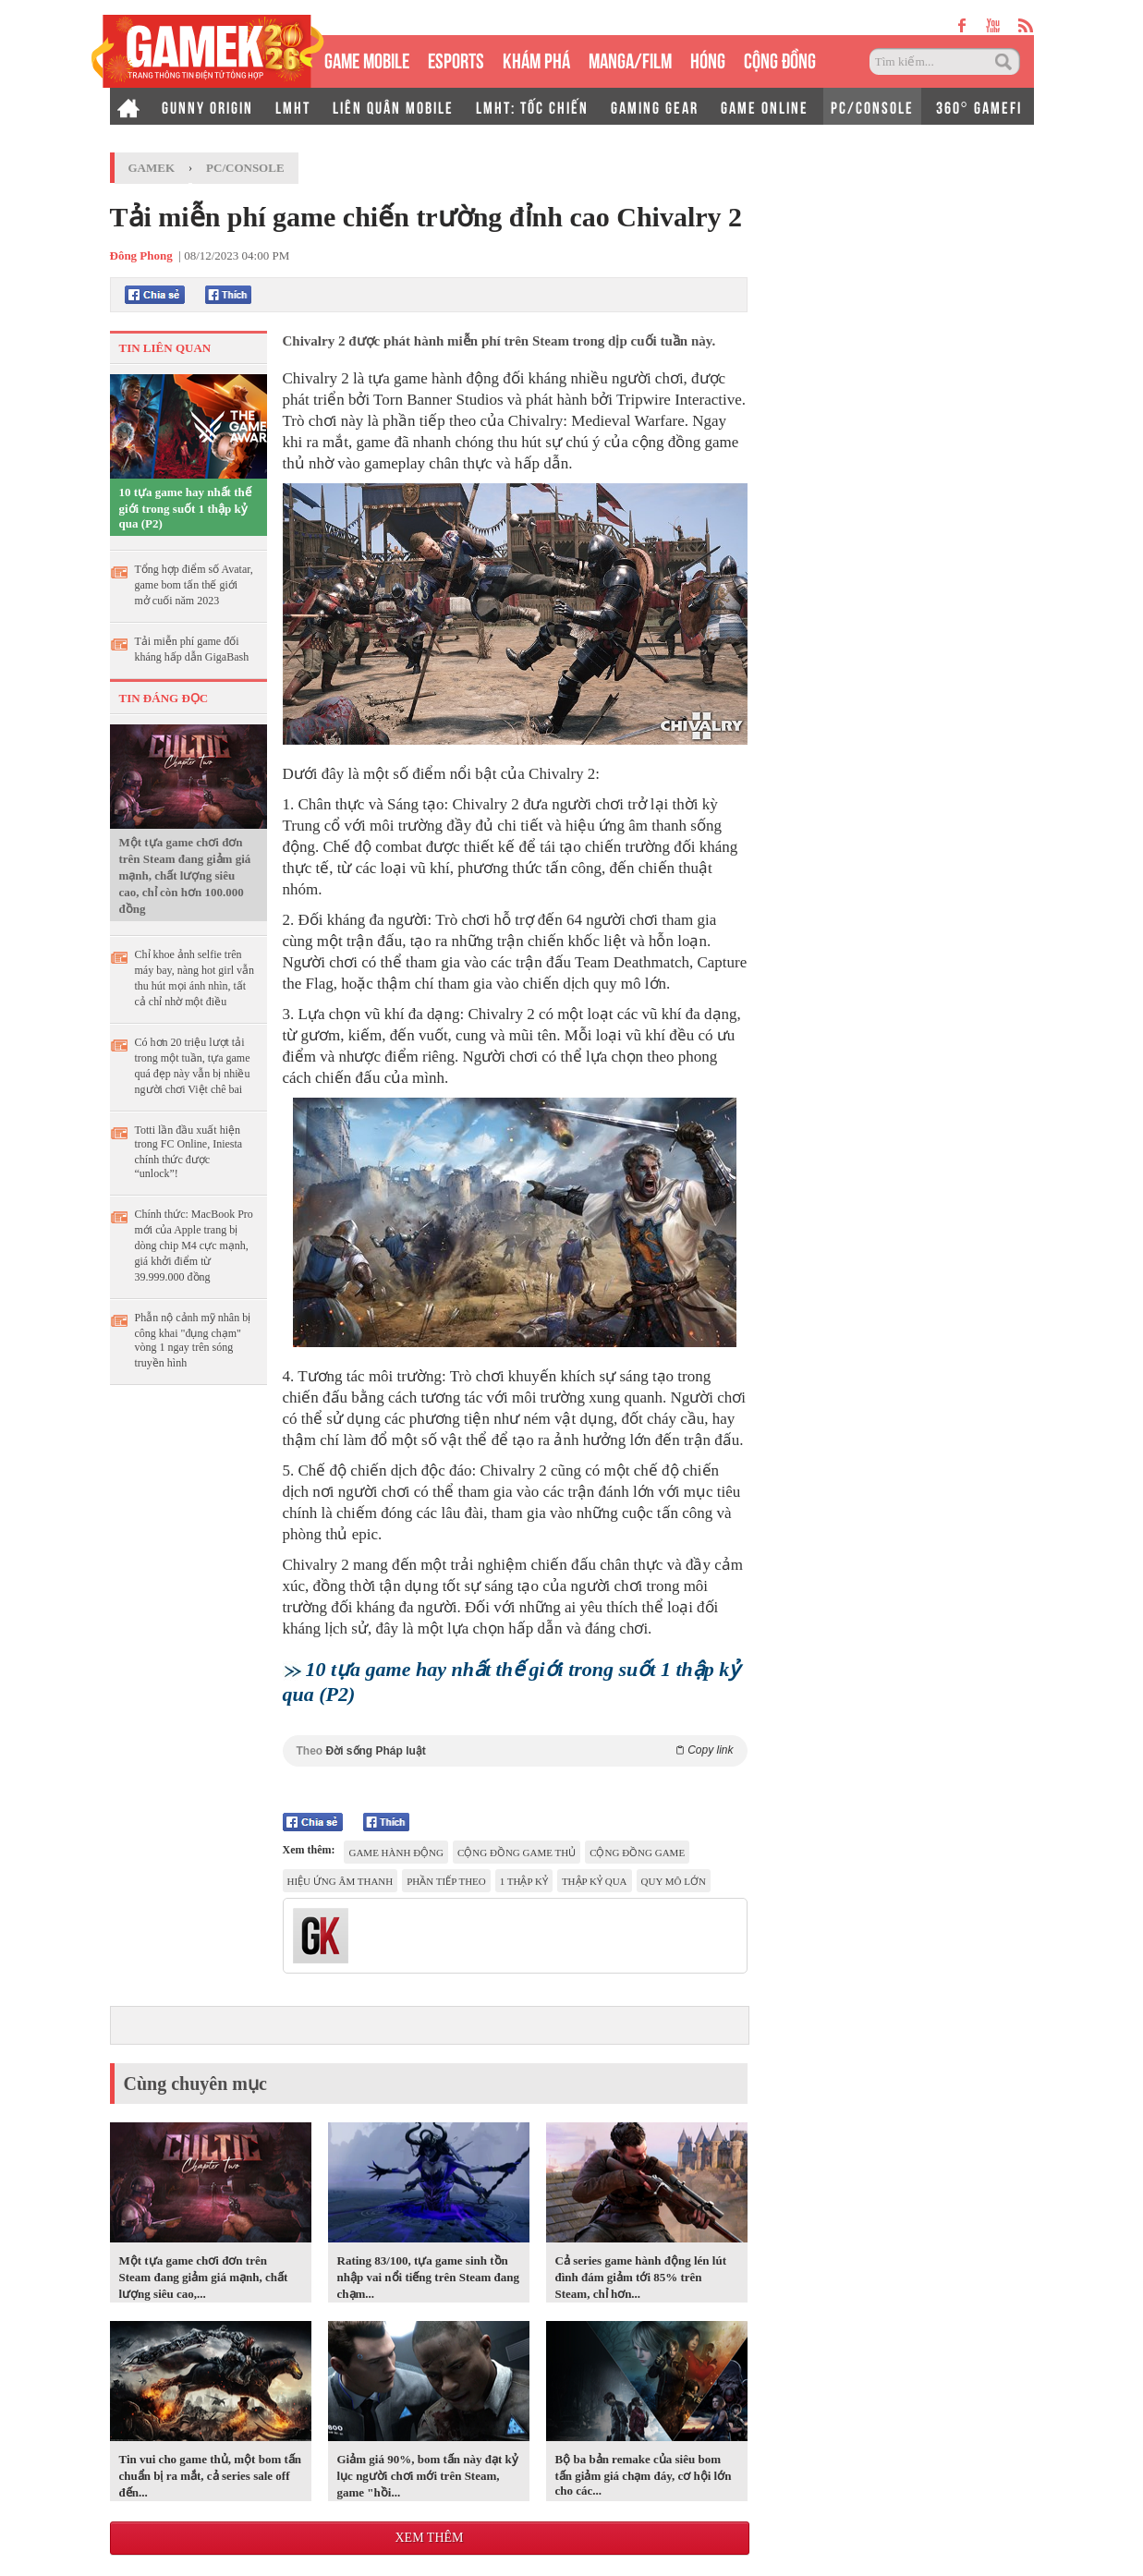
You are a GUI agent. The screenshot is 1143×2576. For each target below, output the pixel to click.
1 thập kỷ (524, 1881)
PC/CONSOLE (872, 106)
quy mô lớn (673, 1881)
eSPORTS (456, 58)
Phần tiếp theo (446, 1881)
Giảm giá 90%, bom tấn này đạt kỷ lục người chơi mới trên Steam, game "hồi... (427, 2475)
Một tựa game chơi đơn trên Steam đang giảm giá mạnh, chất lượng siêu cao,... (203, 2277)
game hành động (396, 1852)
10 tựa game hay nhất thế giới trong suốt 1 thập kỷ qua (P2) (185, 507)
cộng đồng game (637, 1852)
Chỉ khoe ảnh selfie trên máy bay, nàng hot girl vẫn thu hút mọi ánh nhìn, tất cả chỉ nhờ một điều (195, 978)
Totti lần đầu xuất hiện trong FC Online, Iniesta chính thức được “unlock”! (189, 1152)
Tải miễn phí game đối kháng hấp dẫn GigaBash (192, 649)
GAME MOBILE (366, 58)
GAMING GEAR (655, 106)
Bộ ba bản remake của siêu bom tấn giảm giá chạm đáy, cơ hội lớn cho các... (643, 2474)
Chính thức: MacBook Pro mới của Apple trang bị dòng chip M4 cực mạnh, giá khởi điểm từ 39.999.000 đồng (194, 1245)
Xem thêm (429, 2538)
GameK (152, 168)
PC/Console (245, 168)
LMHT (292, 106)
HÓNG (707, 58)
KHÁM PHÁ (536, 58)
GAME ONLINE (765, 106)
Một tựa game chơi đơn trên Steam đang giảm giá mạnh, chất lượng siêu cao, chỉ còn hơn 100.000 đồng (185, 875)
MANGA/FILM (630, 58)
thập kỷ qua (594, 1881)
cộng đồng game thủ (516, 1852)
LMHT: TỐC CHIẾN (532, 106)
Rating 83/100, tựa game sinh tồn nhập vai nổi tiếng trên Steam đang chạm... (428, 2277)
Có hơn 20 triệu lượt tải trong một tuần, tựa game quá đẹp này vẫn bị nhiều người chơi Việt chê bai (192, 1066)
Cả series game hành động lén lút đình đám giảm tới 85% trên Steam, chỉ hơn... (640, 2277)
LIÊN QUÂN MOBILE (393, 106)
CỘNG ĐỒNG (780, 58)
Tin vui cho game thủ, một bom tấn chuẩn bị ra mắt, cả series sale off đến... (210, 2475)
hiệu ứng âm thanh (340, 1881)
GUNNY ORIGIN (207, 106)
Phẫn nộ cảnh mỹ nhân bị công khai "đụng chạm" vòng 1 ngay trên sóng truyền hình (193, 1340)
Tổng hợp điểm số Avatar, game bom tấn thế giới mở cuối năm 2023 (194, 585)
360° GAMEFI (979, 106)
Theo (515, 1750)
